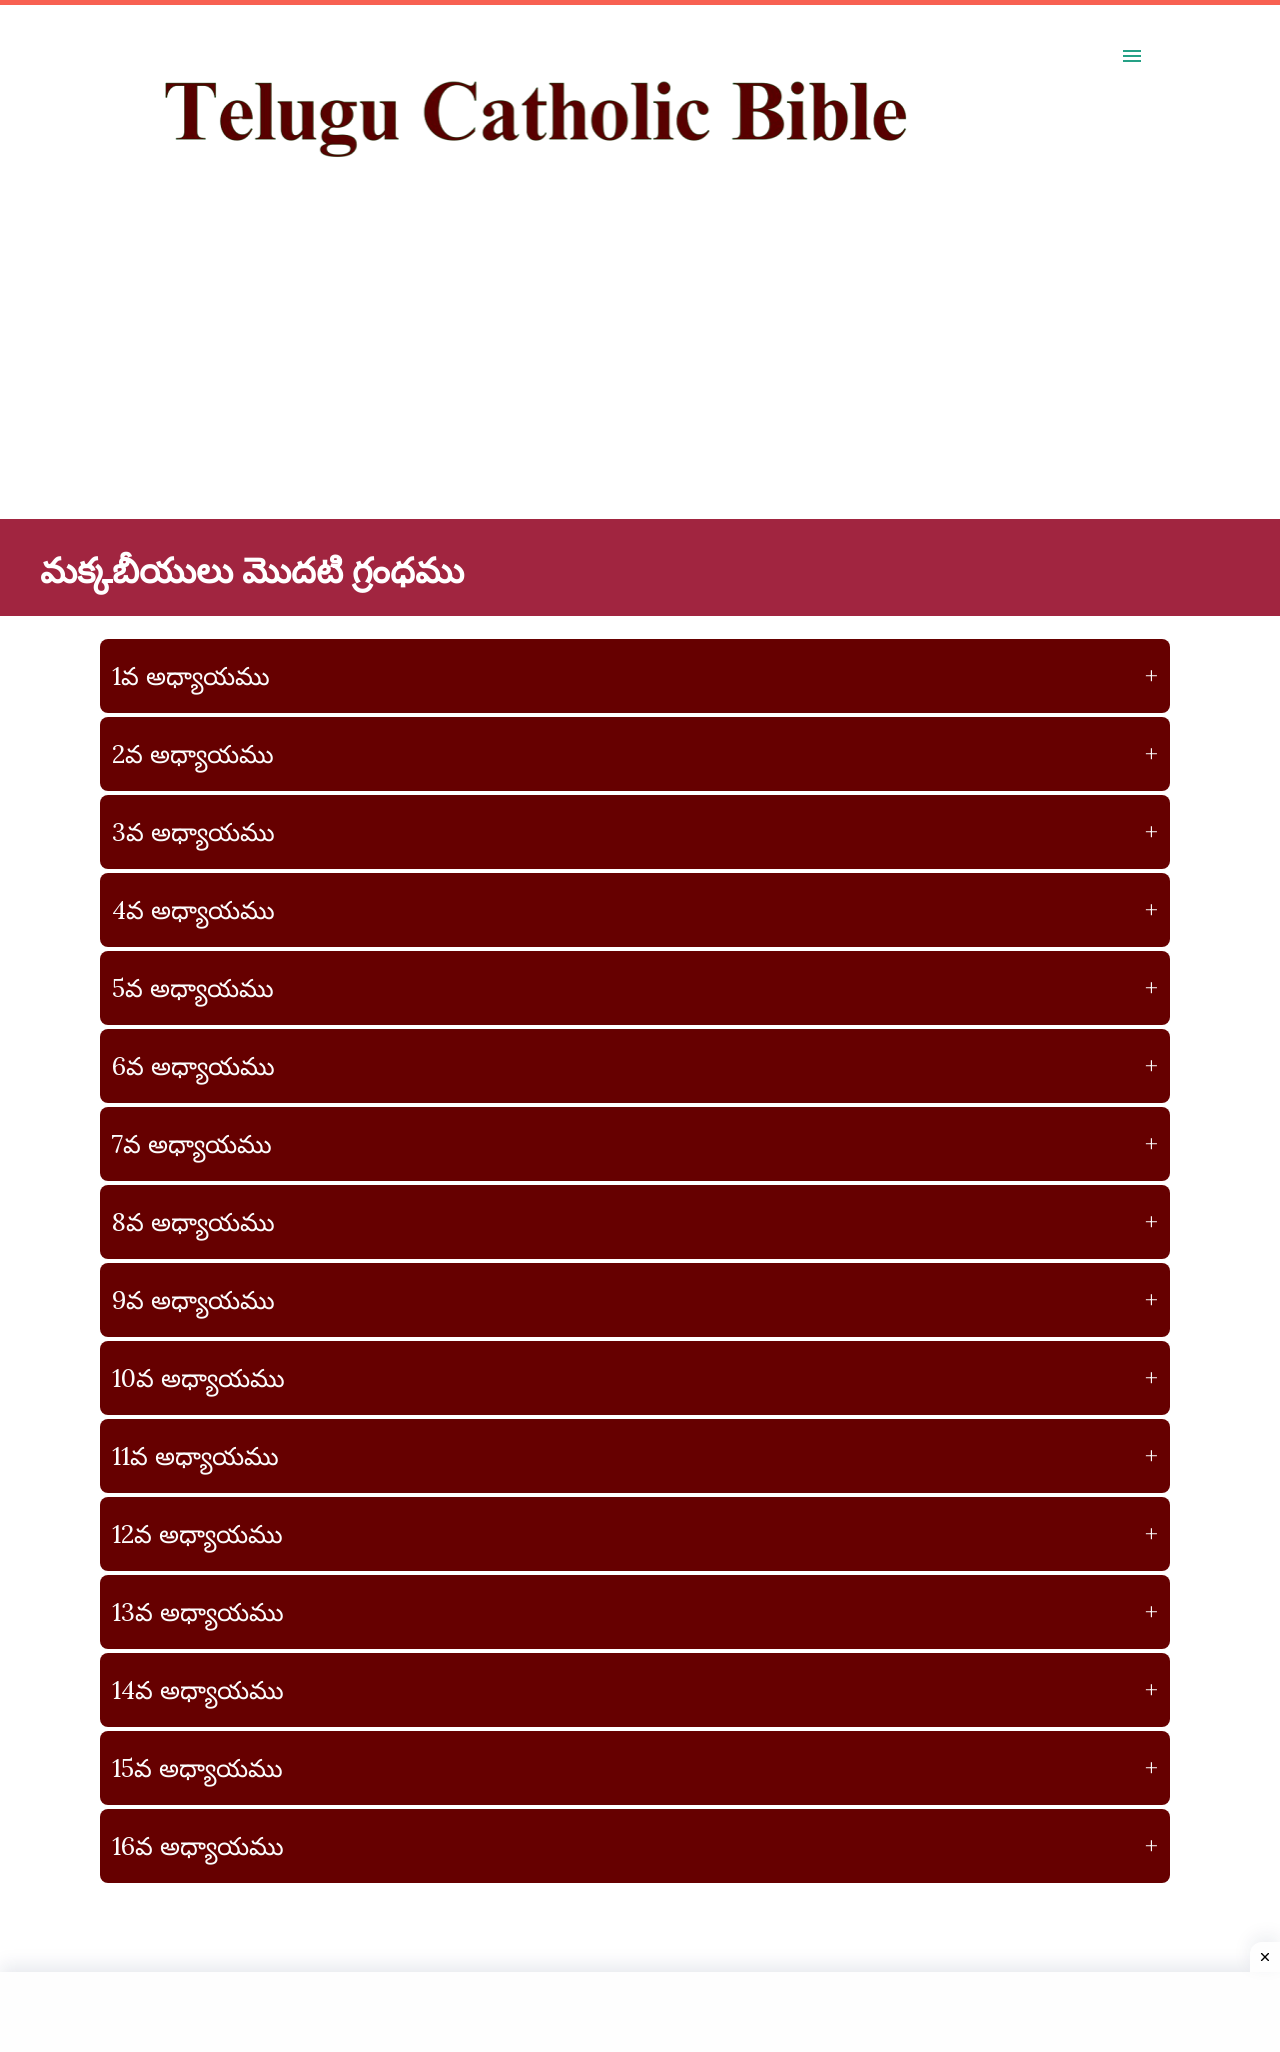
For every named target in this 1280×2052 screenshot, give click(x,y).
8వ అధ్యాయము (635, 1222)
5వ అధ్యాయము (635, 988)
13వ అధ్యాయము (635, 1612)
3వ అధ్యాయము (635, 832)
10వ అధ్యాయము (635, 1378)
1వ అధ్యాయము (635, 676)
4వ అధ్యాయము (635, 910)
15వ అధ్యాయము (635, 1768)
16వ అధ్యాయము (635, 1846)
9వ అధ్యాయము (635, 1300)
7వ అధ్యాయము (635, 1144)
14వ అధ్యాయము (635, 1690)
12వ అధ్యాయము (635, 1534)
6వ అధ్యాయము (635, 1066)
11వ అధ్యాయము (635, 1456)
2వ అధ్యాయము (635, 754)
